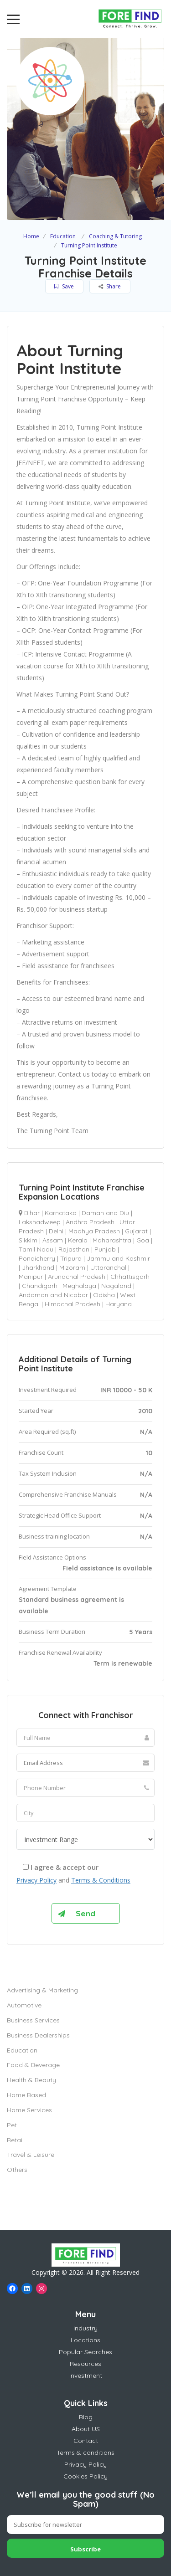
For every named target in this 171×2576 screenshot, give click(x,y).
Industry (85, 2328)
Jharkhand (38, 1267)
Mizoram (72, 1267)
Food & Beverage (33, 2065)
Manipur (31, 1277)
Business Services (33, 2020)
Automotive (24, 2005)
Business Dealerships (38, 2035)
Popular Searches (85, 2352)
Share (109, 286)
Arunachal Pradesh (76, 1277)
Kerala (78, 1240)
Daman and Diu (105, 1213)
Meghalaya (79, 1286)
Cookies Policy (85, 2476)
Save (64, 286)
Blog (86, 2417)
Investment (85, 2375)
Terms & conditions (85, 2452)
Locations (85, 2340)
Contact (85, 2441)
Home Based (26, 2095)
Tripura (71, 1258)
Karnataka (61, 1213)
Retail (15, 2140)
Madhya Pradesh (94, 1231)
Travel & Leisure (30, 2154)
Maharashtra (112, 1240)
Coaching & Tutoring (115, 236)
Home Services (29, 2110)
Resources (85, 2364)
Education (63, 236)
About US (86, 2429)
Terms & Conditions (100, 1880)
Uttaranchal (108, 1267)
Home (31, 236)
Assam (52, 1240)
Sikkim (28, 1240)
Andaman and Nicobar (53, 1295)
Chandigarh (39, 1286)
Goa (142, 1240)
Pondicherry (37, 1258)
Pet (12, 2125)
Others (17, 2169)
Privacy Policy (36, 1880)
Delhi (56, 1231)
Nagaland (116, 1286)
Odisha (104, 1295)
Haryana (118, 1304)
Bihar (32, 1213)
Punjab (105, 1249)
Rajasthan (73, 1249)
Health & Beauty (31, 2080)
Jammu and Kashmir (118, 1258)
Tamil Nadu (36, 1249)
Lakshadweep (40, 1222)
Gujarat (136, 1231)
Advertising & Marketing (42, 1990)
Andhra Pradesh (90, 1222)
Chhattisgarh (130, 1277)
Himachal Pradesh (72, 1304)
